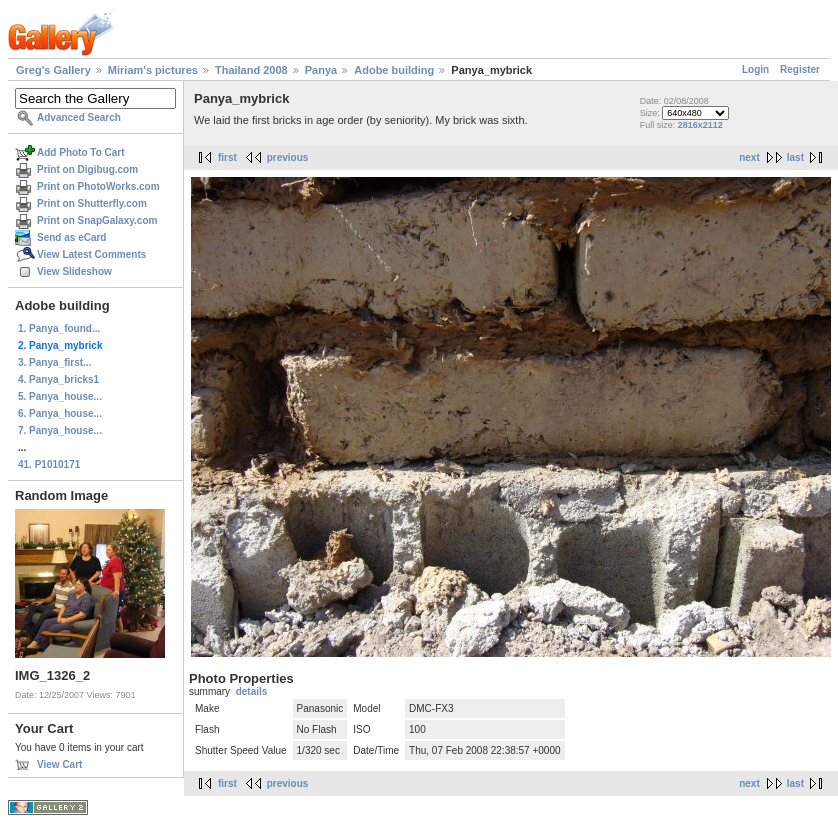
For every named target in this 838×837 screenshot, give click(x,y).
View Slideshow (74, 271)
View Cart (59, 764)
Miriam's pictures (153, 70)
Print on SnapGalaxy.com (97, 220)
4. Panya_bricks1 (58, 379)
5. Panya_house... (60, 396)
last (795, 157)
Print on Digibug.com (87, 169)
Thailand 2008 (251, 70)
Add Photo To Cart (81, 152)
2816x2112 (700, 125)
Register (800, 69)
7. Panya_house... (60, 430)
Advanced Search (79, 117)
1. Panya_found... (59, 328)
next (749, 157)
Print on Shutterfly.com (92, 203)
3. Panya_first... (54, 362)
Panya (321, 70)
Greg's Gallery (53, 70)
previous (288, 157)
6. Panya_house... (60, 413)
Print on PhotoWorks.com (98, 186)
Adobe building (394, 70)
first (227, 157)
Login (755, 69)
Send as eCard (71, 237)
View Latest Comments (91, 254)
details (252, 691)
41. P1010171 (49, 464)
